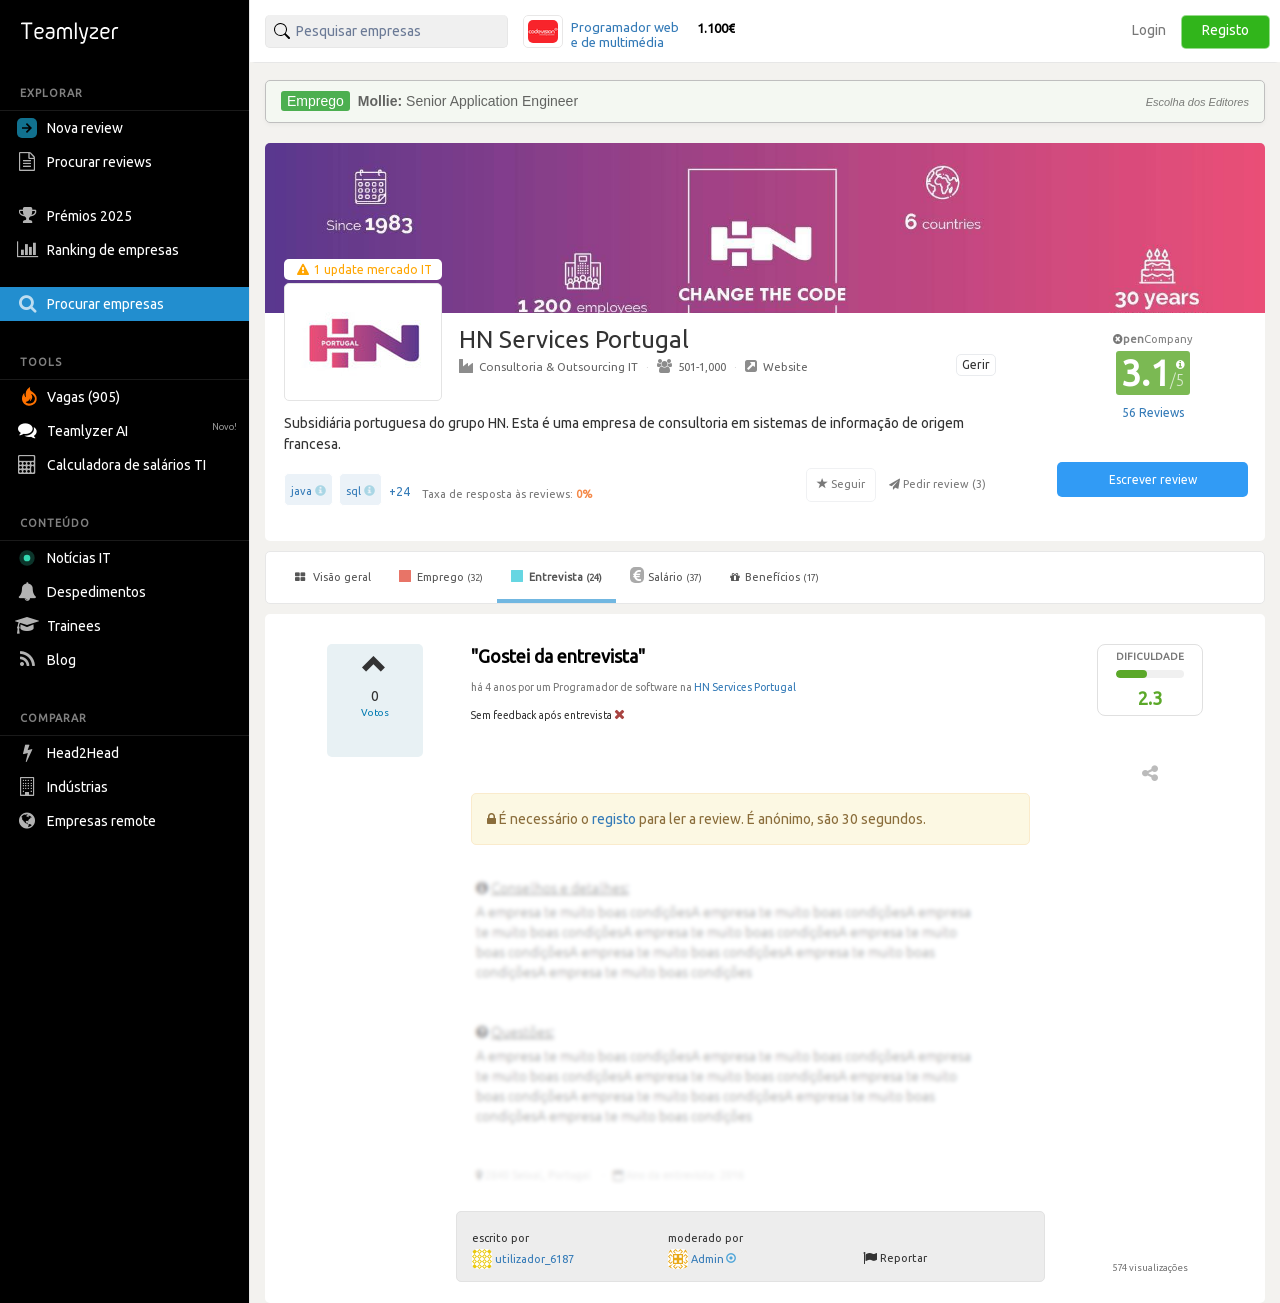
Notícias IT (67, 558)
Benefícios (774, 577)
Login (1149, 30)
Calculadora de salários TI (114, 465)
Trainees (61, 626)
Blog (49, 660)
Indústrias (65, 787)
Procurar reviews (87, 162)
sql (353, 491)
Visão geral (333, 577)
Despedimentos (84, 592)
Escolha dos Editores (1197, 102)
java (301, 491)
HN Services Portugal (745, 687)
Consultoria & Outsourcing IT (548, 366)
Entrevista (556, 576)
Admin (713, 1259)
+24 (399, 491)
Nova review (70, 128)
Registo (1225, 30)
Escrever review (1153, 479)
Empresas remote (89, 821)
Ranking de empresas (100, 250)
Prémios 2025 (77, 216)
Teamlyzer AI (129, 428)
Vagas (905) (71, 397)
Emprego (441, 576)
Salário (666, 575)
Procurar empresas (93, 304)
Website (776, 366)
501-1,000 (691, 366)
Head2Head (70, 753)
